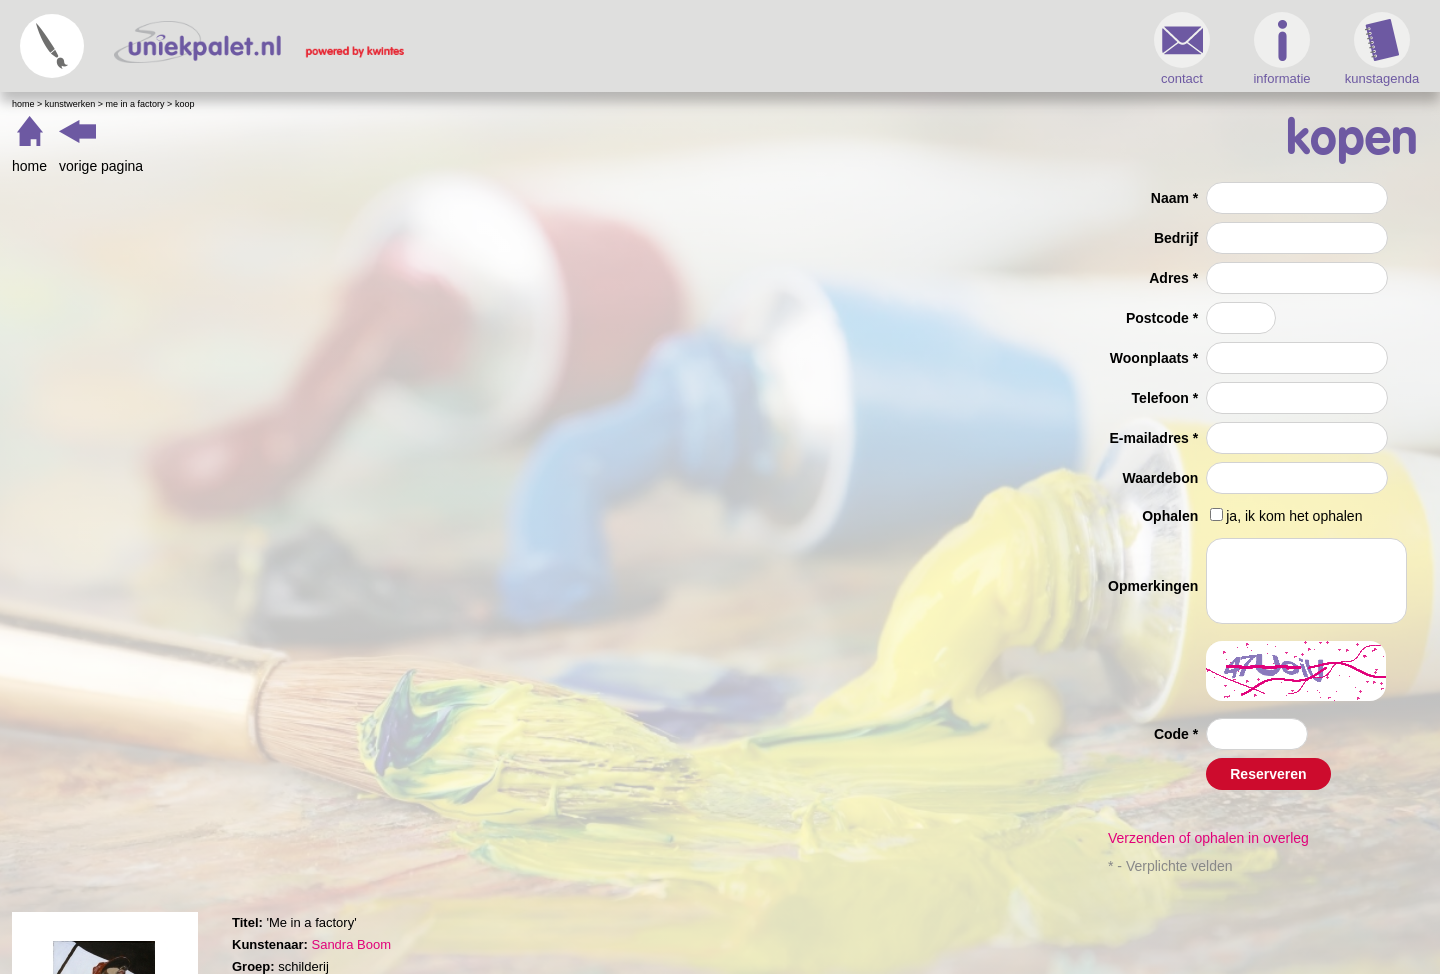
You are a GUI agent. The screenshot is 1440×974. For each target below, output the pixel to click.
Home (23, 104)
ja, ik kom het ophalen (1294, 516)
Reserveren (1268, 774)
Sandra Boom (351, 944)
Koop (185, 104)
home (29, 166)
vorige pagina (101, 166)
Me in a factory (135, 104)
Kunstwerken (70, 104)
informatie (1281, 49)
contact (1182, 49)
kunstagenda (1382, 49)
